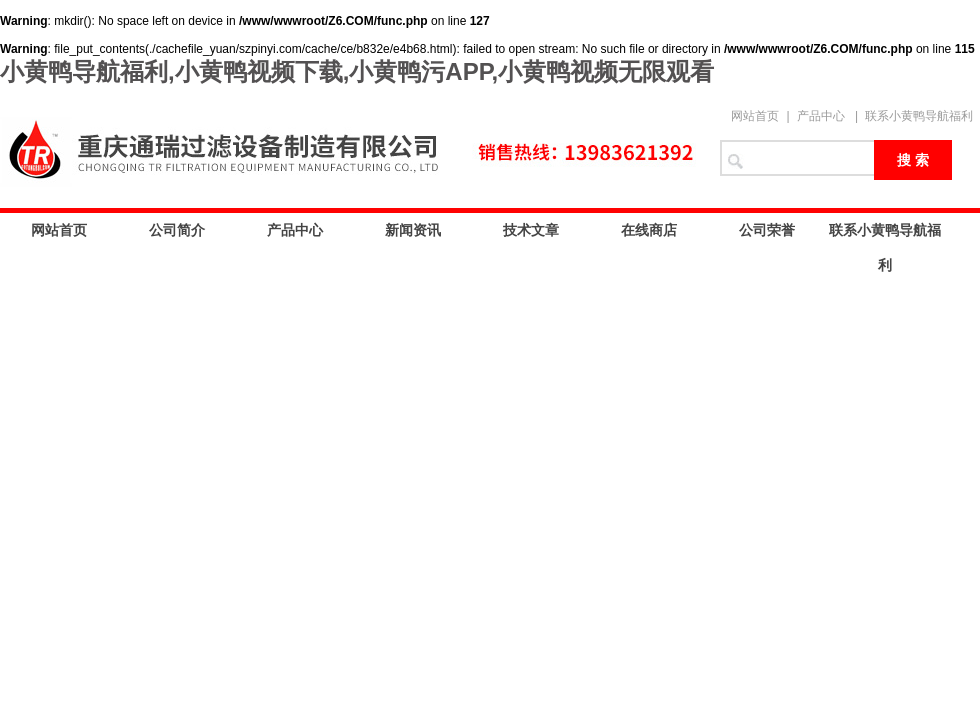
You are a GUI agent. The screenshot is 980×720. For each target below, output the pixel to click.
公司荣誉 (767, 230)
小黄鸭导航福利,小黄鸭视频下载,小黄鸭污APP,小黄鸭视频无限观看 (357, 71)
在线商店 (649, 230)
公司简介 (177, 230)
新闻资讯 (413, 230)
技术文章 (531, 230)
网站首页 (755, 116)
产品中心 (821, 116)
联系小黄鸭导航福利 (919, 116)
